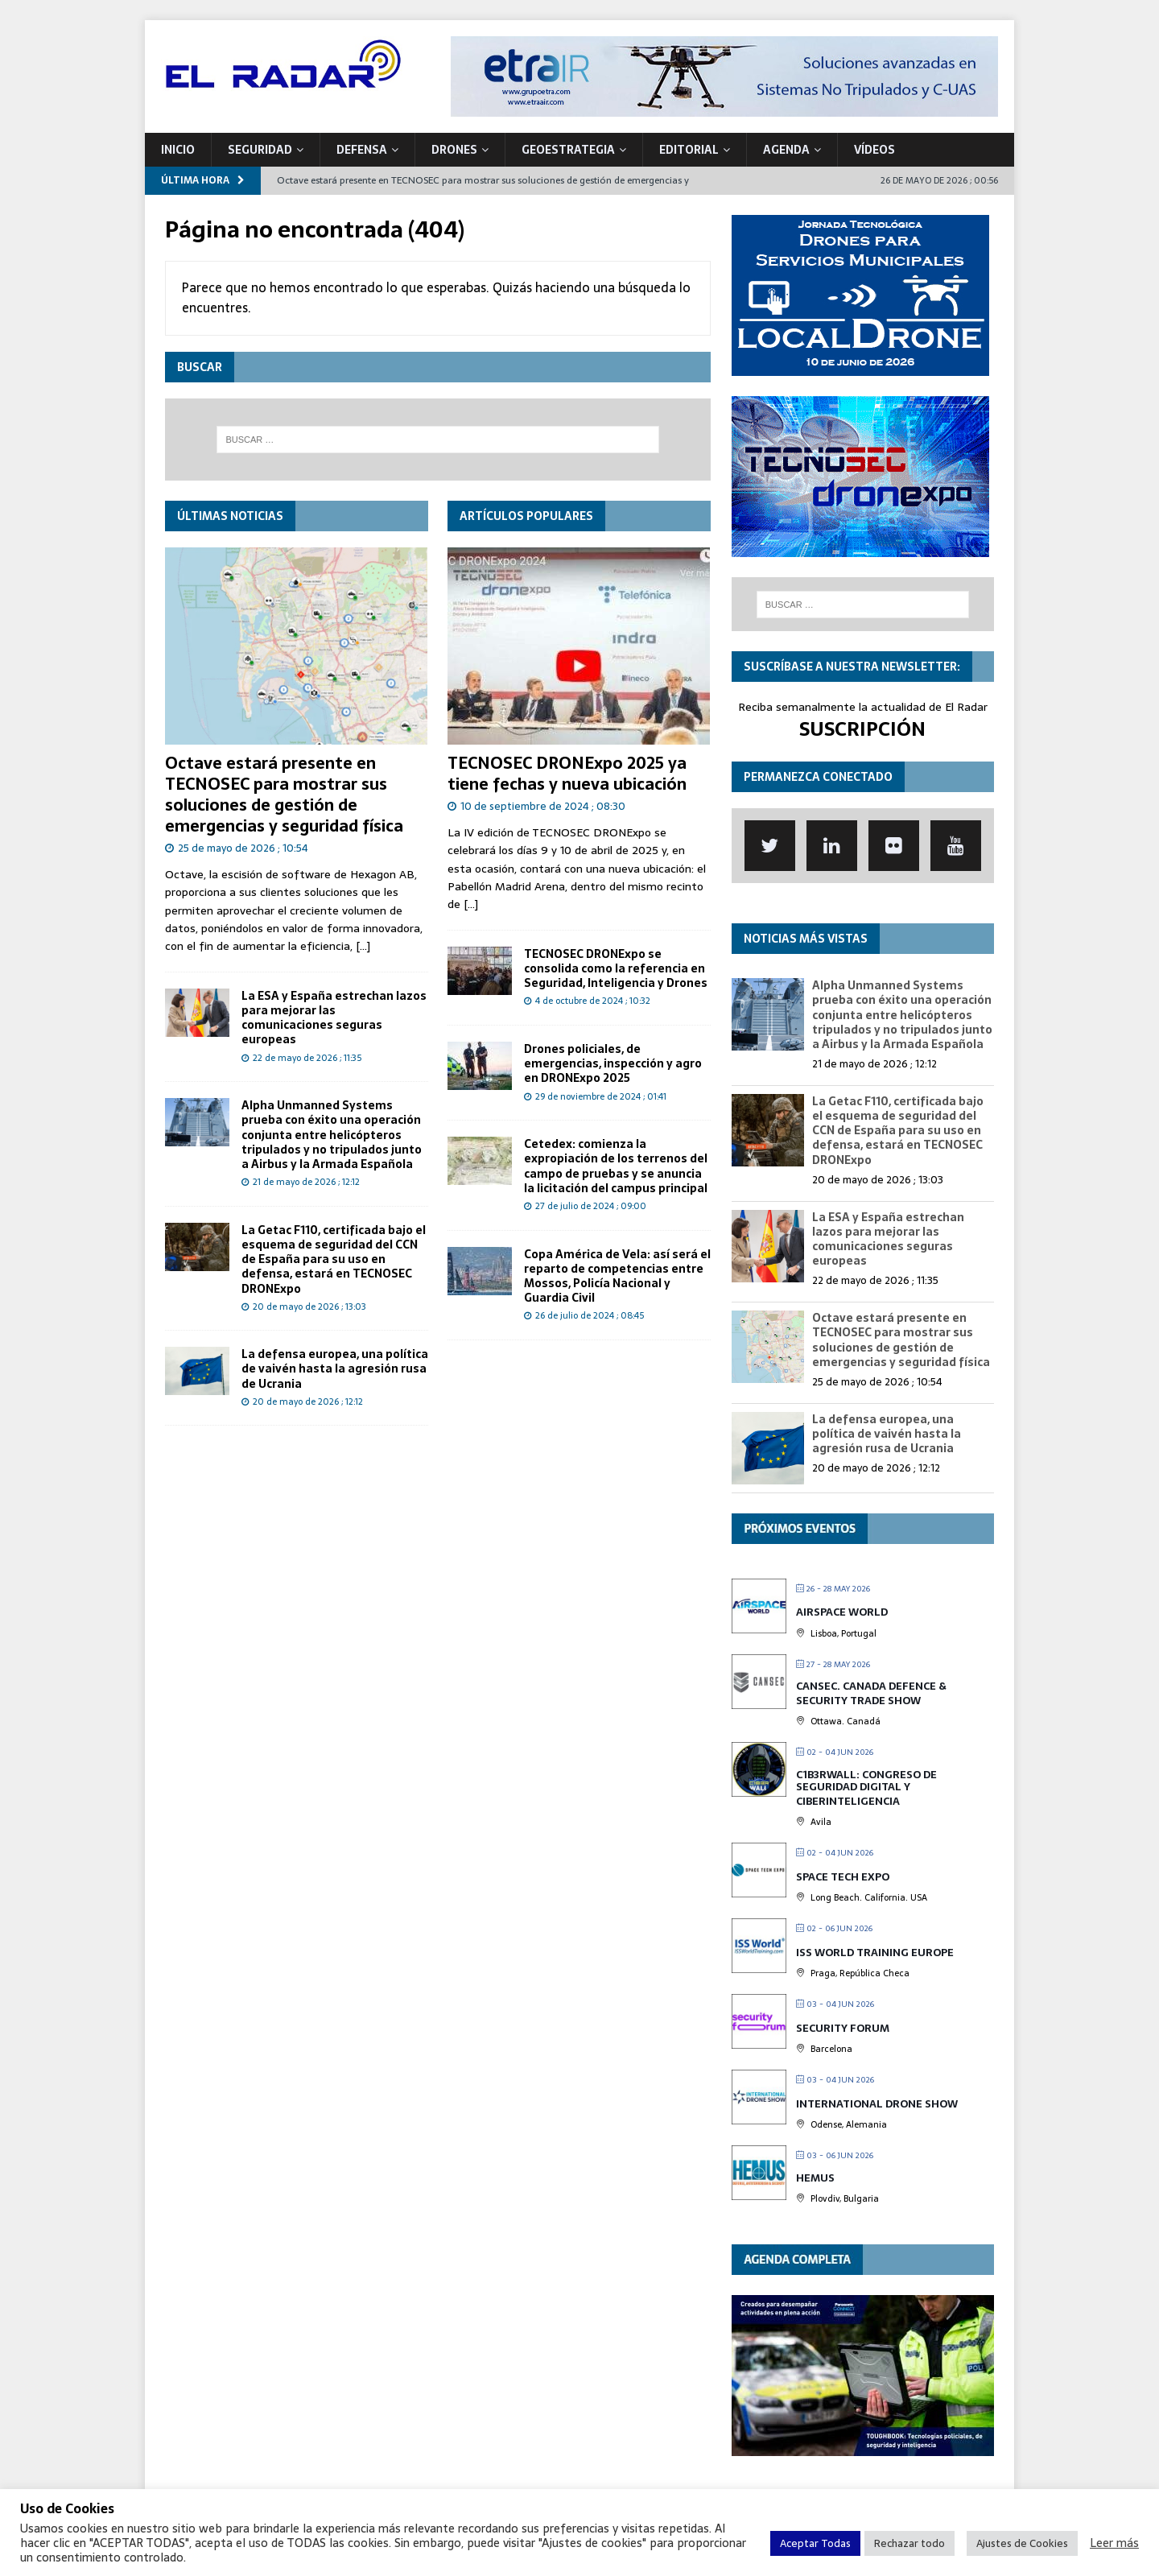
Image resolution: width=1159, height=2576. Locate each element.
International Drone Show (877, 2103)
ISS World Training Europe (875, 1952)
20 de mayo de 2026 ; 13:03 (309, 1306)
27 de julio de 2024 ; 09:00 (590, 1206)
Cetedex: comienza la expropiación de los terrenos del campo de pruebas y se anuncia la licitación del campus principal (615, 1166)
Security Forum (842, 2028)
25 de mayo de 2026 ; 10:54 (243, 848)
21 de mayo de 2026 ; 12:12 (306, 1181)
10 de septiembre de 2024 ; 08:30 (542, 806)
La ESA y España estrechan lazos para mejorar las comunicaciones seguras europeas (334, 1018)
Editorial (689, 150)
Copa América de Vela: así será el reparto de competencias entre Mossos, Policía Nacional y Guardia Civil (617, 1276)
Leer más (1114, 2543)
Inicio (178, 150)
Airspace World (842, 1612)
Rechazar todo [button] (909, 2543)
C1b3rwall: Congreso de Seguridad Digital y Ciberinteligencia (866, 1788)
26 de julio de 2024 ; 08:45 (589, 1315)
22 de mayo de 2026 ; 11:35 (307, 1058)
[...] (363, 946)
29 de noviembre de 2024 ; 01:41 (600, 1096)
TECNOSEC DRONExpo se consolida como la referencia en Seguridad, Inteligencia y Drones (615, 968)
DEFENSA (361, 150)
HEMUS (815, 2177)
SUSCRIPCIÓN (862, 729)
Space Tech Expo (842, 1876)
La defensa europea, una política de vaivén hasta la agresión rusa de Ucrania (334, 1368)
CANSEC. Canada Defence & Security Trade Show (871, 1693)
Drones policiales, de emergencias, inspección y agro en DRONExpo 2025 (613, 1063)
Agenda (786, 150)
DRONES (454, 150)
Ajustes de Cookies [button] (1022, 2543)
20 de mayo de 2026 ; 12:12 (308, 1401)
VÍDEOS (874, 150)
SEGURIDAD (260, 150)
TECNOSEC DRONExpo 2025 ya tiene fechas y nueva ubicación (567, 773)
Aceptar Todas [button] (815, 2543)
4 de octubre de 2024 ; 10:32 (592, 1000)
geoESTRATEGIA (568, 150)
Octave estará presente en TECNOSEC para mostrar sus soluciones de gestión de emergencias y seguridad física (284, 794)
